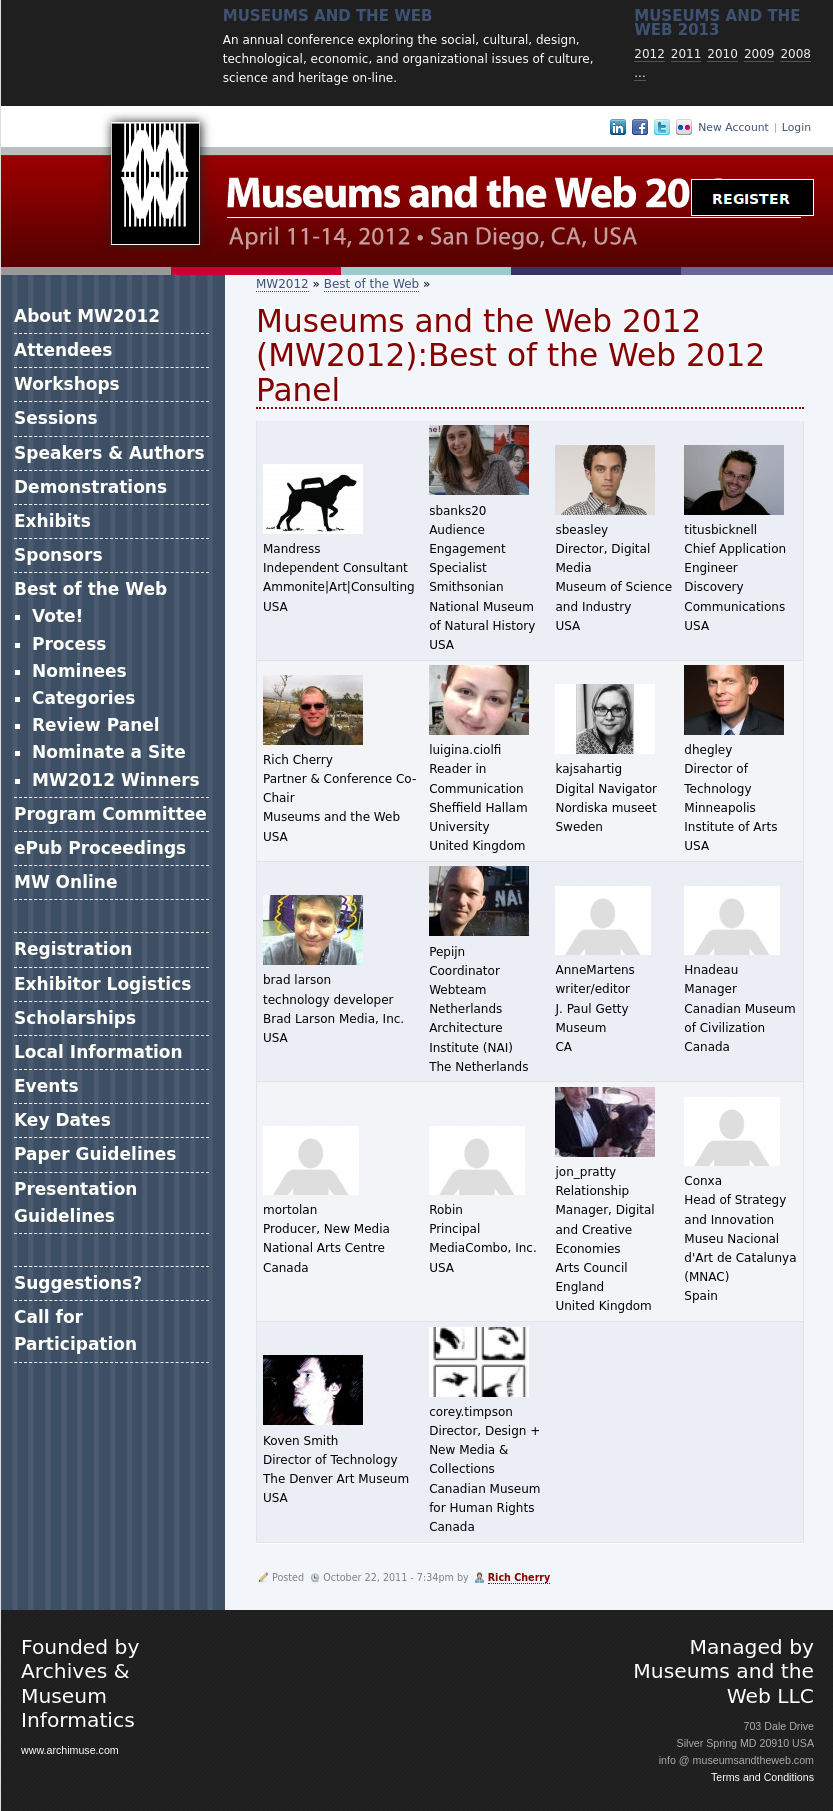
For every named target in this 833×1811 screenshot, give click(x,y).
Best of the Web (371, 284)
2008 (795, 54)
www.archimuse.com (70, 1750)
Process (69, 644)
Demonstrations (90, 487)
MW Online (65, 882)
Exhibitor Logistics (102, 984)
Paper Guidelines (95, 1154)
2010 (722, 54)
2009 (759, 54)
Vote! (57, 616)
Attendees (63, 350)
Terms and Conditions (762, 1777)
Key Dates (62, 1120)
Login (796, 127)
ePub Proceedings (100, 848)
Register (752, 197)
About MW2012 (87, 316)
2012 (649, 54)
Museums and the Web (328, 16)
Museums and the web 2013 (717, 23)
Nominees (79, 671)
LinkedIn (618, 127)
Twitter (662, 127)
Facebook (640, 127)
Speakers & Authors (109, 453)
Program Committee (110, 814)
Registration (73, 949)
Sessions (56, 418)
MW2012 (282, 284)
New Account (733, 127)
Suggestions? (78, 1283)
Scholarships (75, 1018)
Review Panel (96, 725)
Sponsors (58, 555)
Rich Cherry (519, 1577)
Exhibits (52, 521)
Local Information (98, 1052)
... (639, 73)
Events (46, 1086)
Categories (83, 698)
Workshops (67, 384)
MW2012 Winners (116, 780)
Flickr (684, 127)
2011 (686, 54)
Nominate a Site (109, 752)
